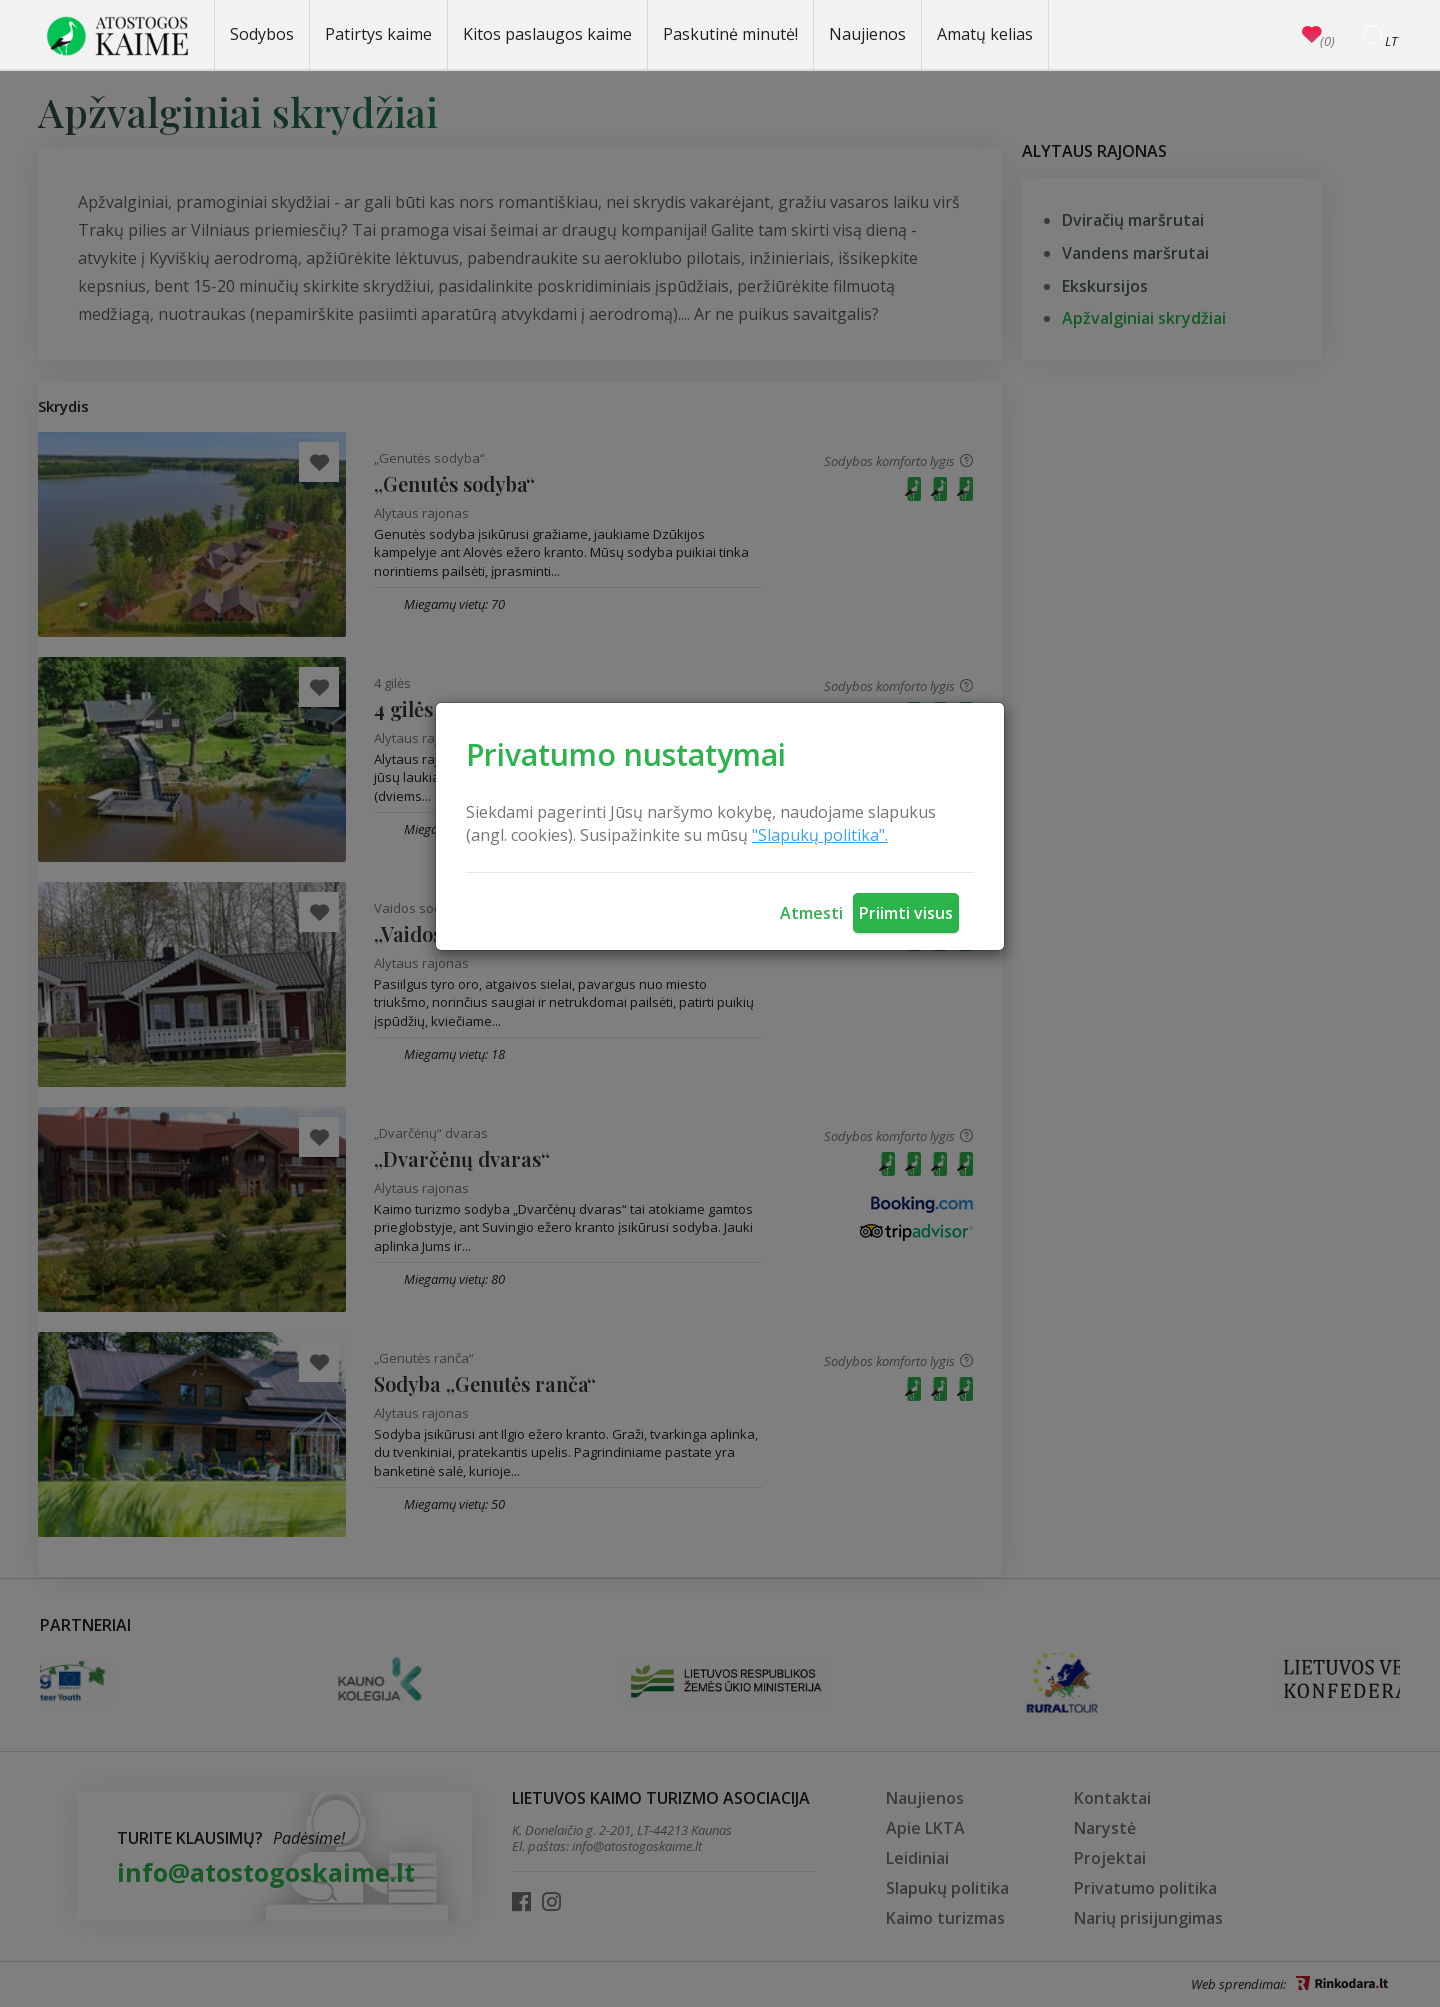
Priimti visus (906, 913)
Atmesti (811, 913)
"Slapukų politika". (820, 835)
